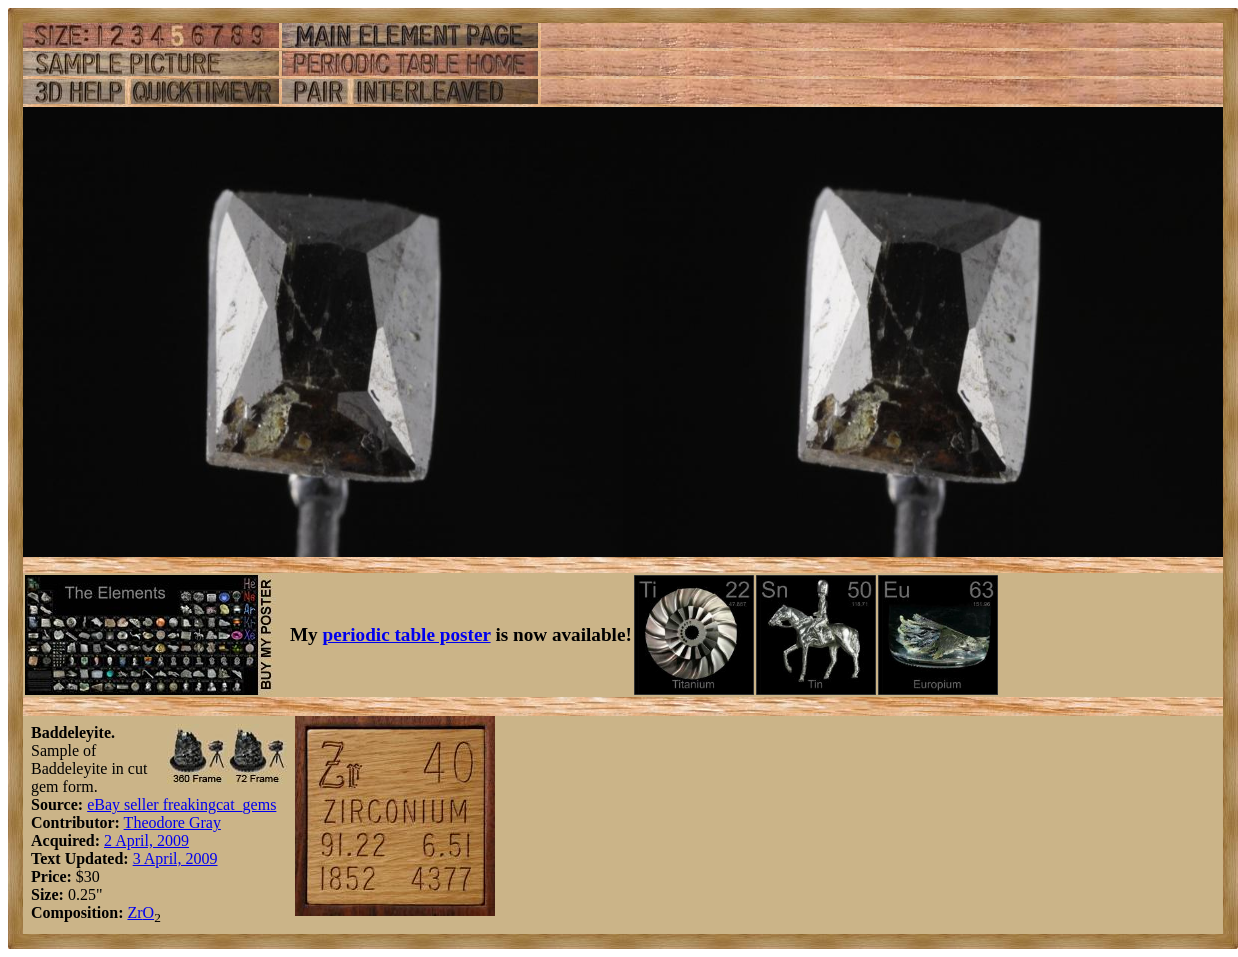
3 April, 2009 (175, 858)
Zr (134, 912)
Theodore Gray (172, 822)
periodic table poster (407, 634)
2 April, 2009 (146, 840)
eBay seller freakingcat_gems (181, 804)
